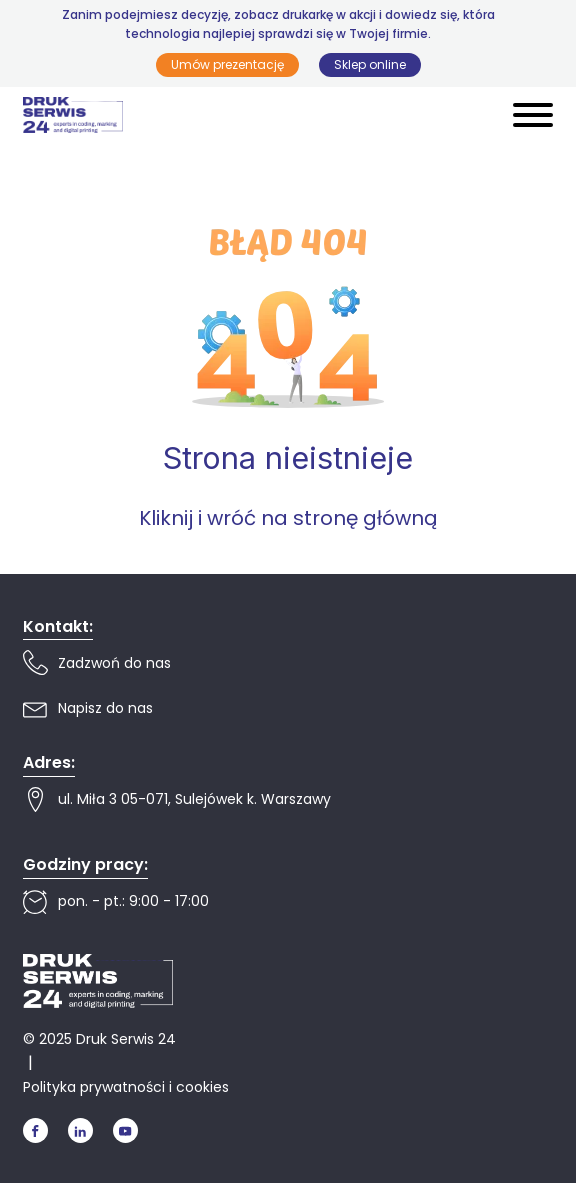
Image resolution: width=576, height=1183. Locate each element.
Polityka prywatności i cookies (126, 1087)
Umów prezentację (227, 64)
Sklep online (370, 64)
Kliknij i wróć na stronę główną (288, 518)
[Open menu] (533, 115)
